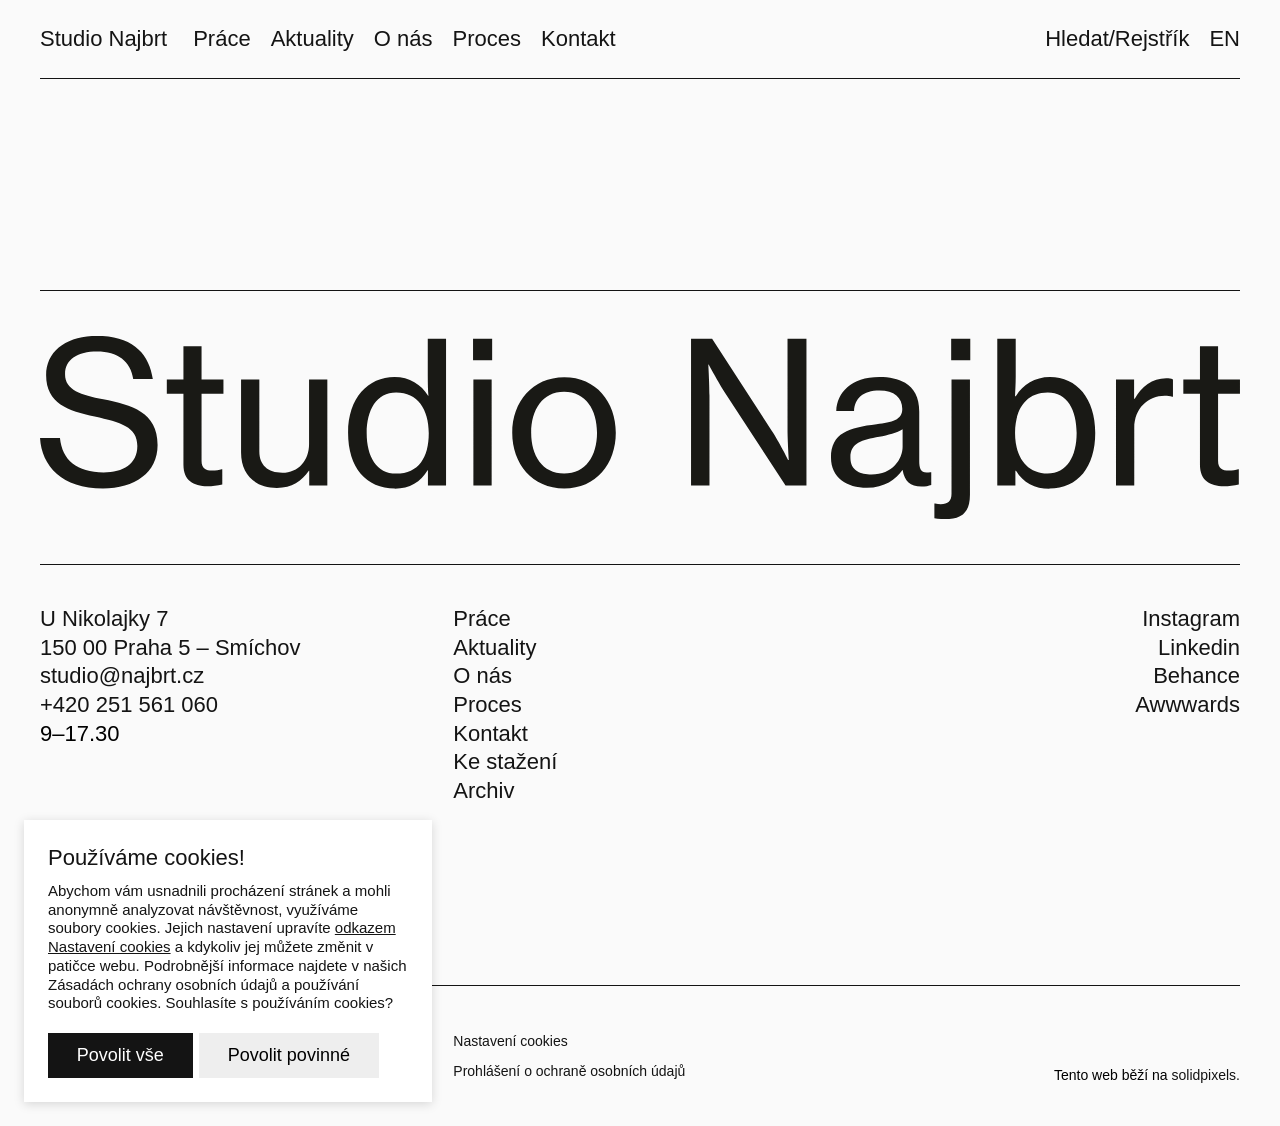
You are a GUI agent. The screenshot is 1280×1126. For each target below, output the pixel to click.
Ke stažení (505, 761)
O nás (482, 675)
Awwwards (1187, 704)
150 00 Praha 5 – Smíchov (170, 647)
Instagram (1191, 618)
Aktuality (494, 647)
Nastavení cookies (510, 1041)
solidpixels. (1206, 1075)
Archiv (483, 790)
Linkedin (1199, 647)
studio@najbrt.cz (122, 675)
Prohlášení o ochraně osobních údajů (569, 1071)
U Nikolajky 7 (104, 618)
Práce (481, 618)
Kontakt (490, 733)
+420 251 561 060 (129, 704)
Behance (1196, 675)
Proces (487, 704)
